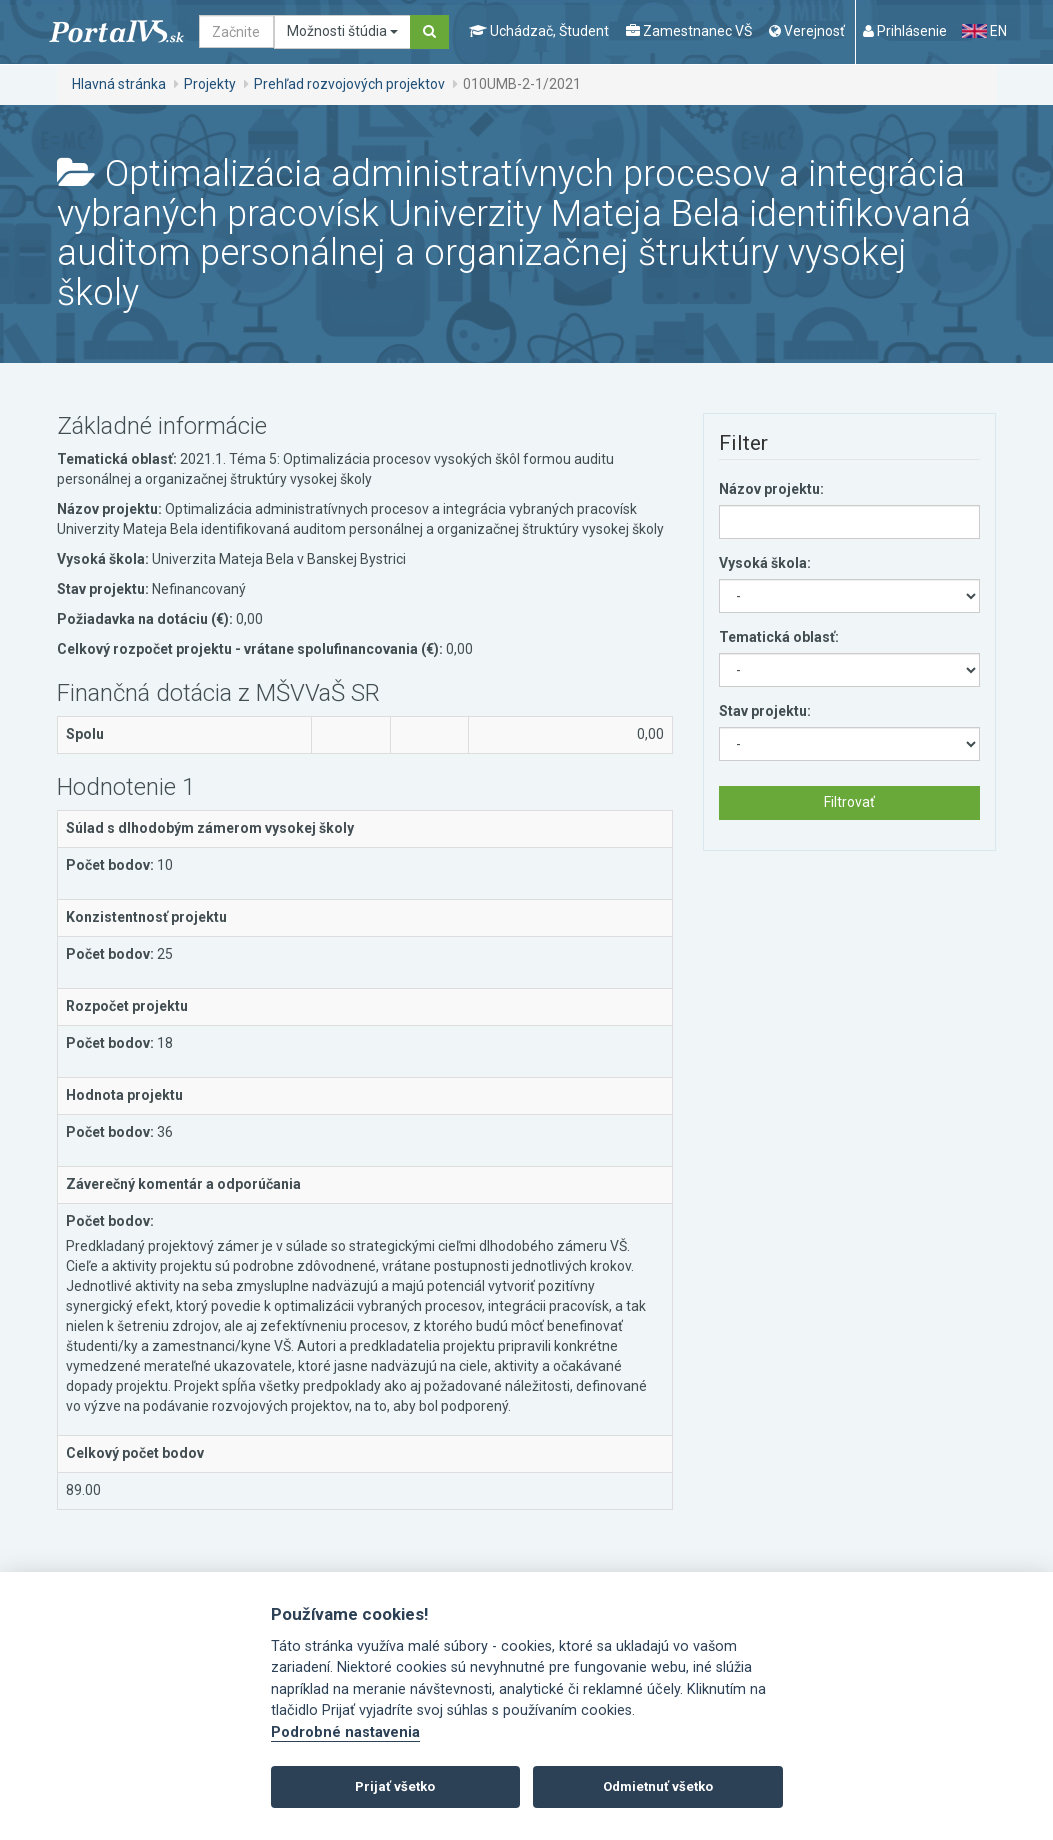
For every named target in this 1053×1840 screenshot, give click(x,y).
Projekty (210, 84)
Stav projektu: (765, 711)
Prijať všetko (395, 1786)
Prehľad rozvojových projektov (349, 84)
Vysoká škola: (765, 563)
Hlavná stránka (119, 84)
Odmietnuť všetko (658, 1786)
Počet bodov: (110, 865)
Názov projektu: (771, 489)
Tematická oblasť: (779, 637)
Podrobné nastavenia (345, 1732)
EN (984, 31)
